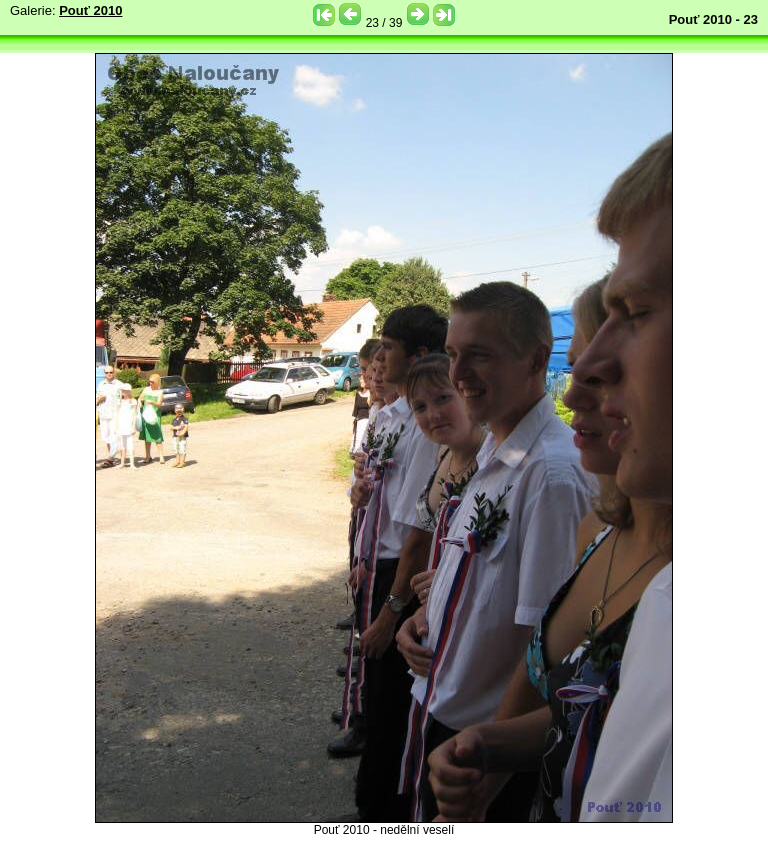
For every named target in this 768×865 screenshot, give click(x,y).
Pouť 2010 (90, 10)
